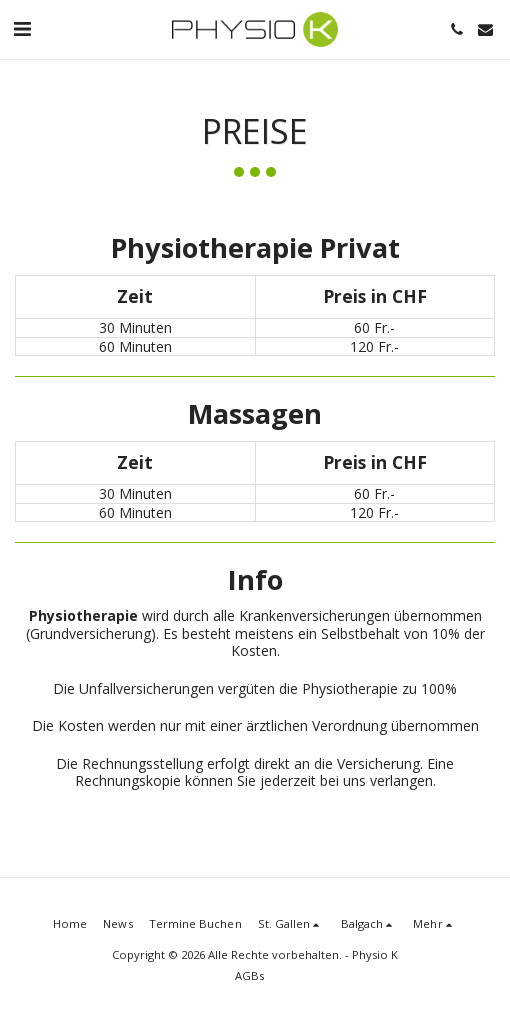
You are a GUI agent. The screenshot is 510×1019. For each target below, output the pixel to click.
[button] (22, 28)
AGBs (249, 975)
